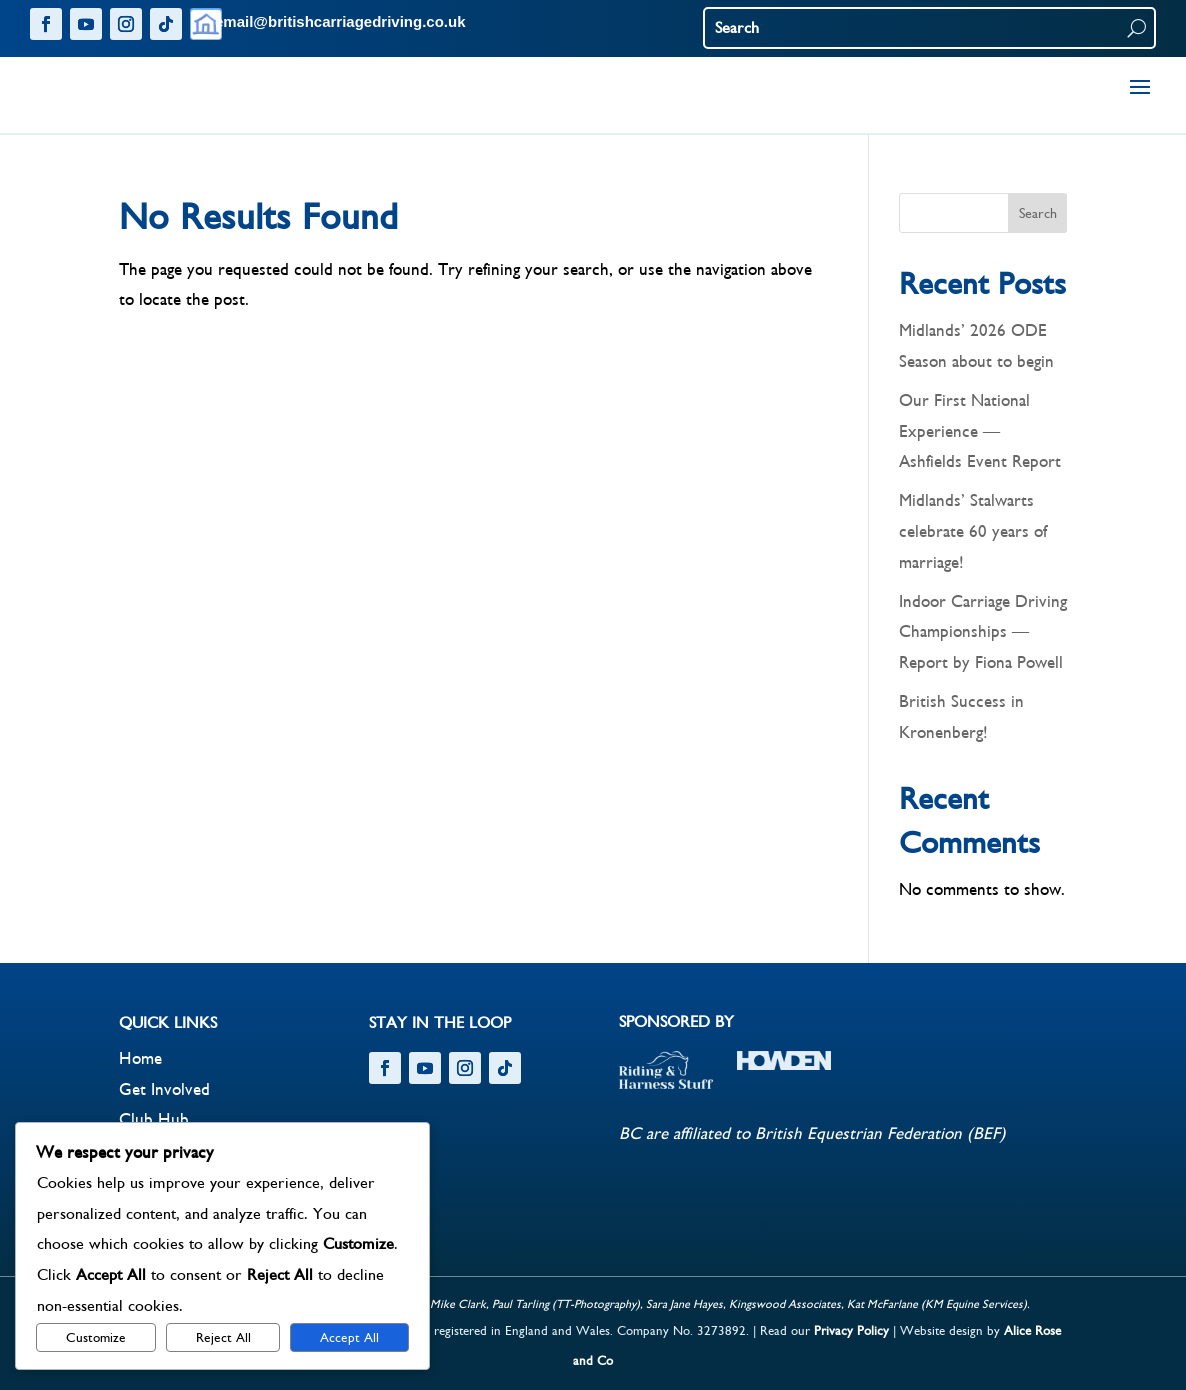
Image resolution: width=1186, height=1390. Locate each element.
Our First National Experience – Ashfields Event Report (980, 431)
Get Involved (164, 1090)
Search (1038, 213)
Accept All (349, 1338)
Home (140, 1059)
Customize (96, 1338)
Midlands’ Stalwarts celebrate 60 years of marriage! (973, 531)
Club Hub (154, 1120)
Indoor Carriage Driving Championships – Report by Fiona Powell (983, 632)
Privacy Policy (851, 1331)
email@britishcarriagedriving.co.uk (340, 21)
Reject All (223, 1338)
